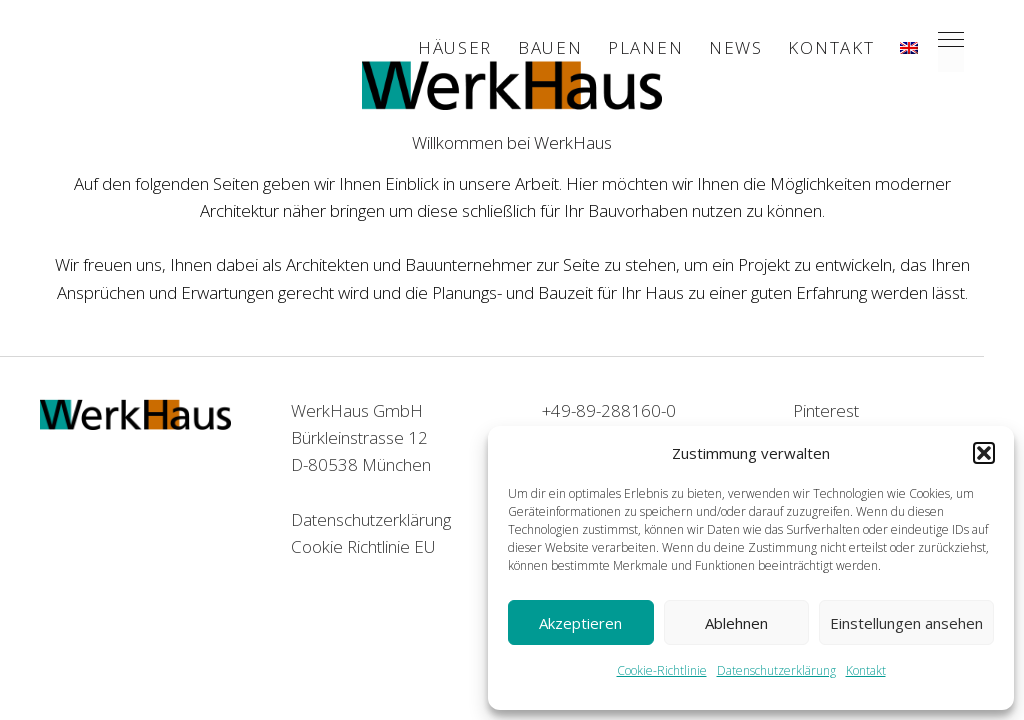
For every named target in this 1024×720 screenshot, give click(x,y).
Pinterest (826, 410)
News (736, 47)
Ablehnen (736, 623)
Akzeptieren (580, 623)
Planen (645, 47)
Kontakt (866, 670)
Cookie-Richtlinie (662, 670)
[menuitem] (909, 48)
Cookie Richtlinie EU (363, 546)
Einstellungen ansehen (906, 623)
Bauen (550, 47)
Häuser (455, 47)
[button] (984, 453)
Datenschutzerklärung (776, 670)
